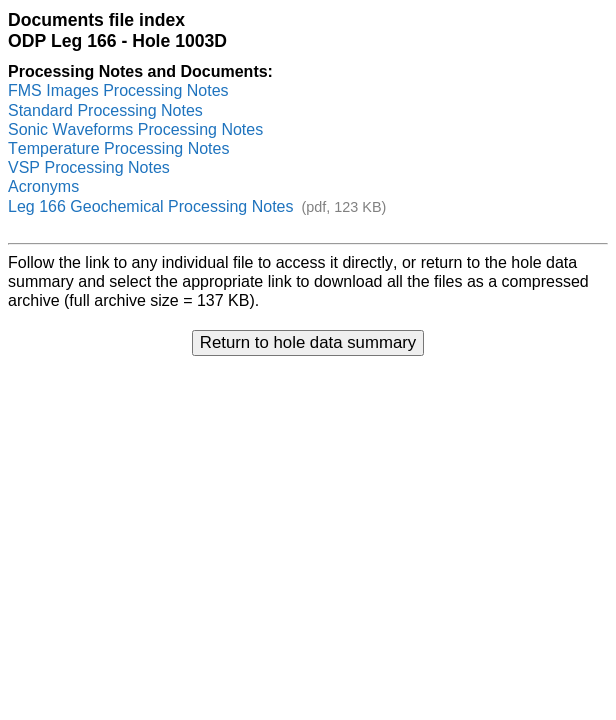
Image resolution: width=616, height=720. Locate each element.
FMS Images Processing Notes (118, 90)
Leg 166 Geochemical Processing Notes (151, 206)
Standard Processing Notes (105, 110)
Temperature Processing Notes (118, 148)
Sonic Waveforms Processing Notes (135, 129)
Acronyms (43, 186)
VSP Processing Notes (89, 167)
